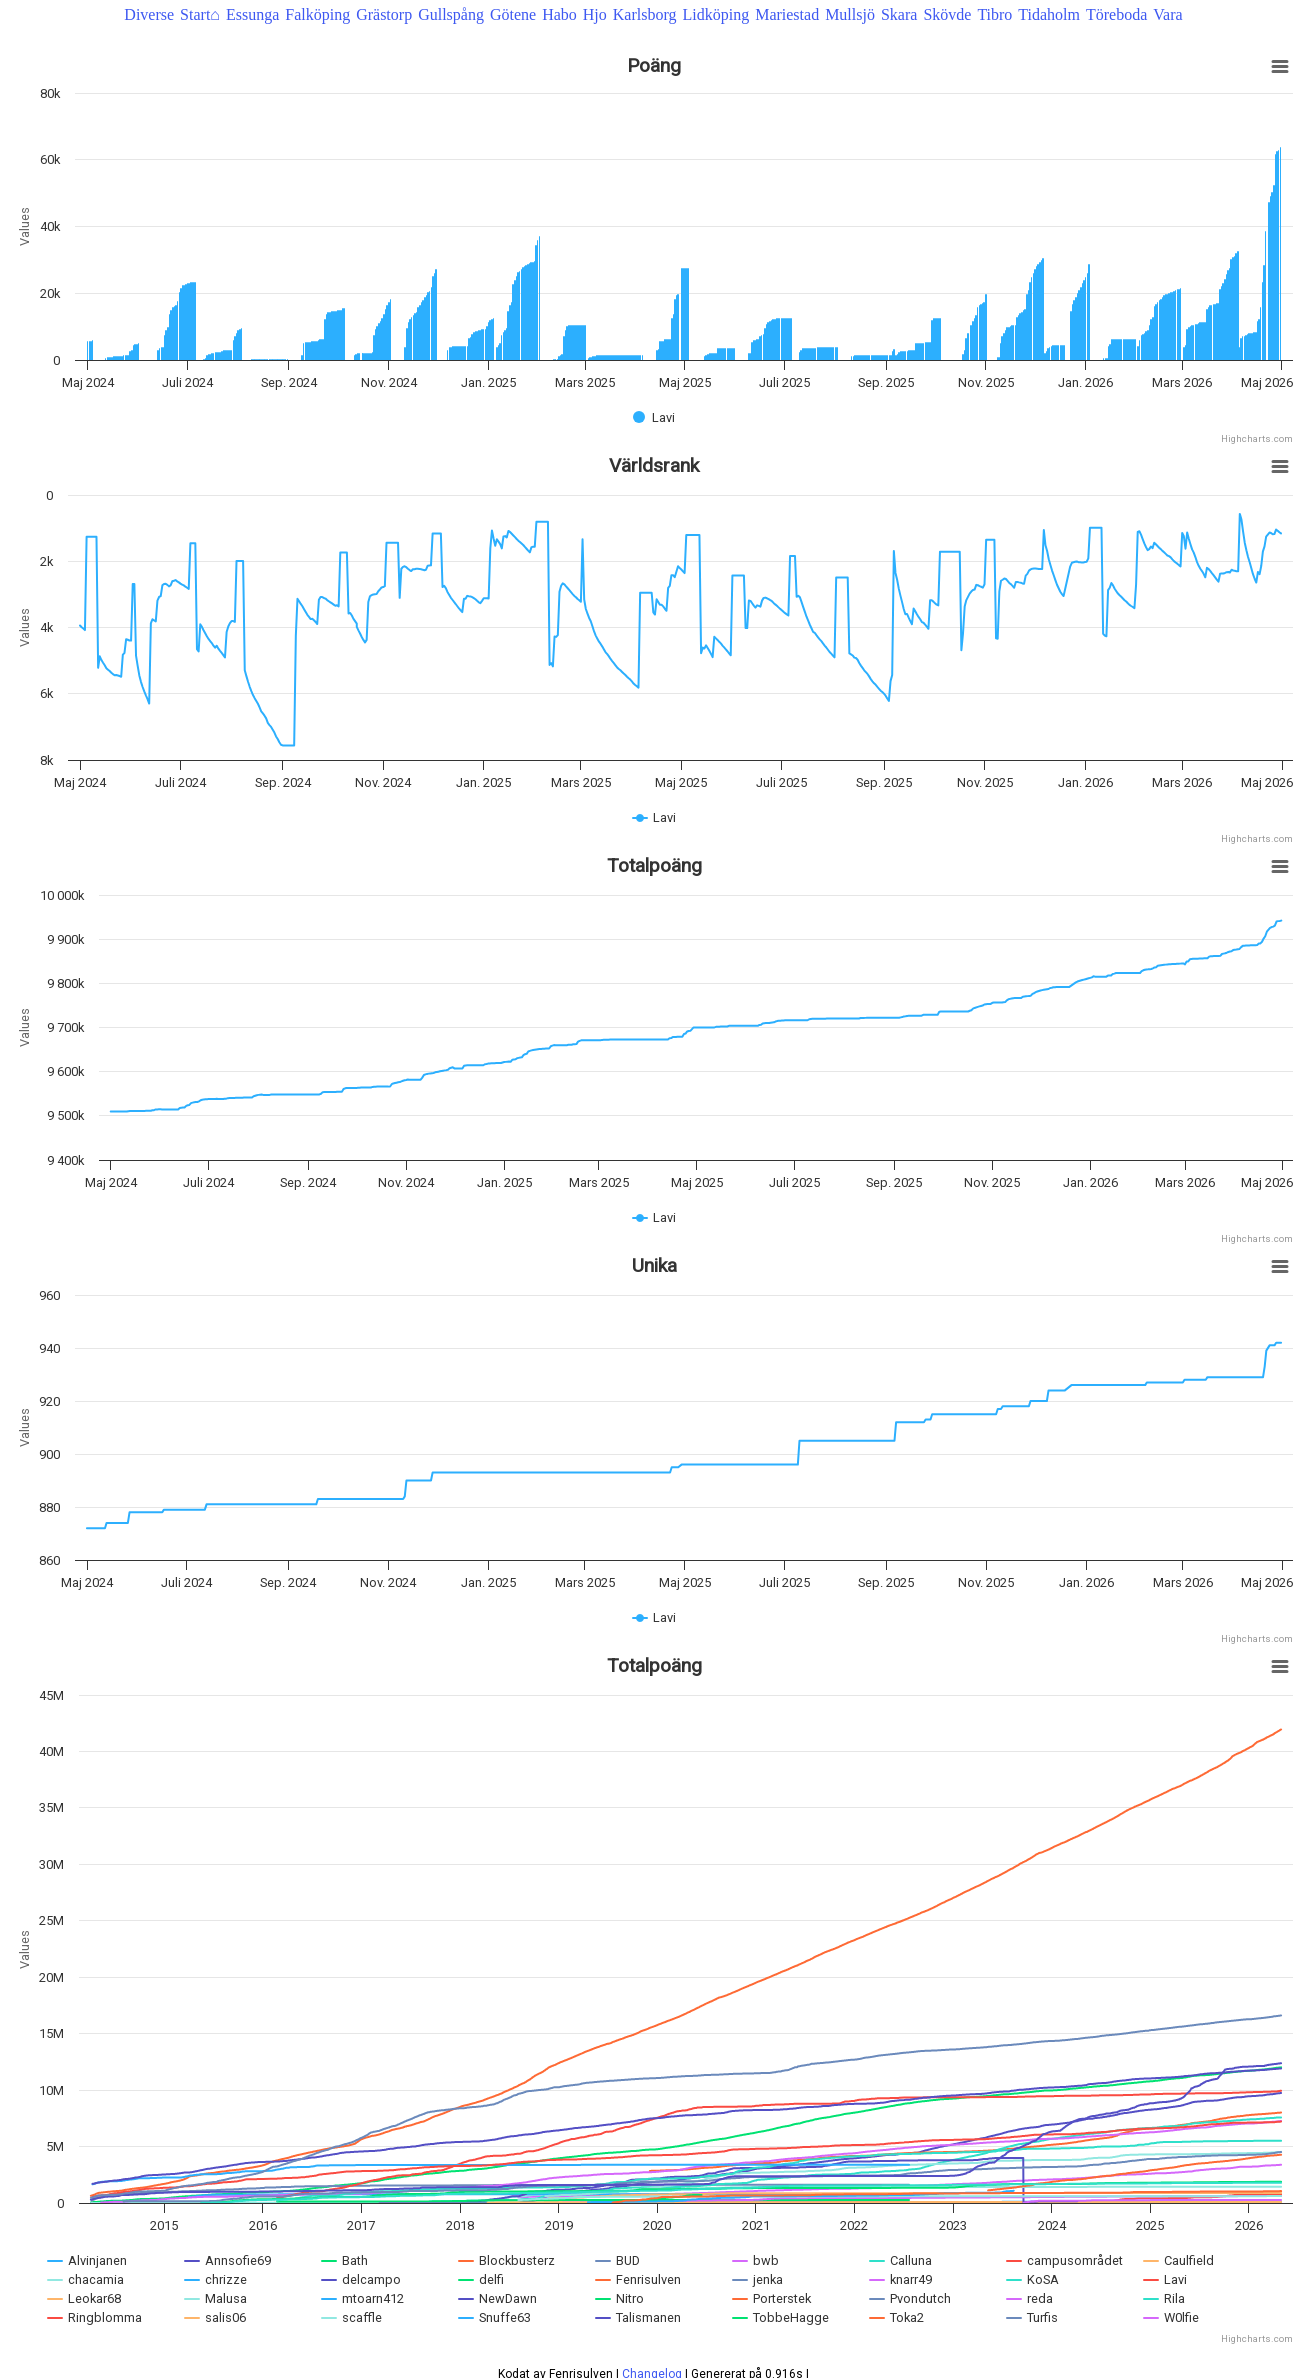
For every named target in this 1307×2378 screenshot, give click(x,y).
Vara (1167, 14)
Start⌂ (200, 14)
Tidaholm (1049, 14)
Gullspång (451, 14)
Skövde (947, 14)
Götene (513, 14)
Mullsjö (850, 14)
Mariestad (787, 14)
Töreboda (1116, 14)
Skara (899, 14)
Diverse (149, 14)
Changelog (652, 2356)
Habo (559, 14)
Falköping (317, 14)
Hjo (595, 14)
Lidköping (715, 14)
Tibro (994, 14)
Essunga (252, 14)
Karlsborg (645, 14)
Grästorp (384, 14)
